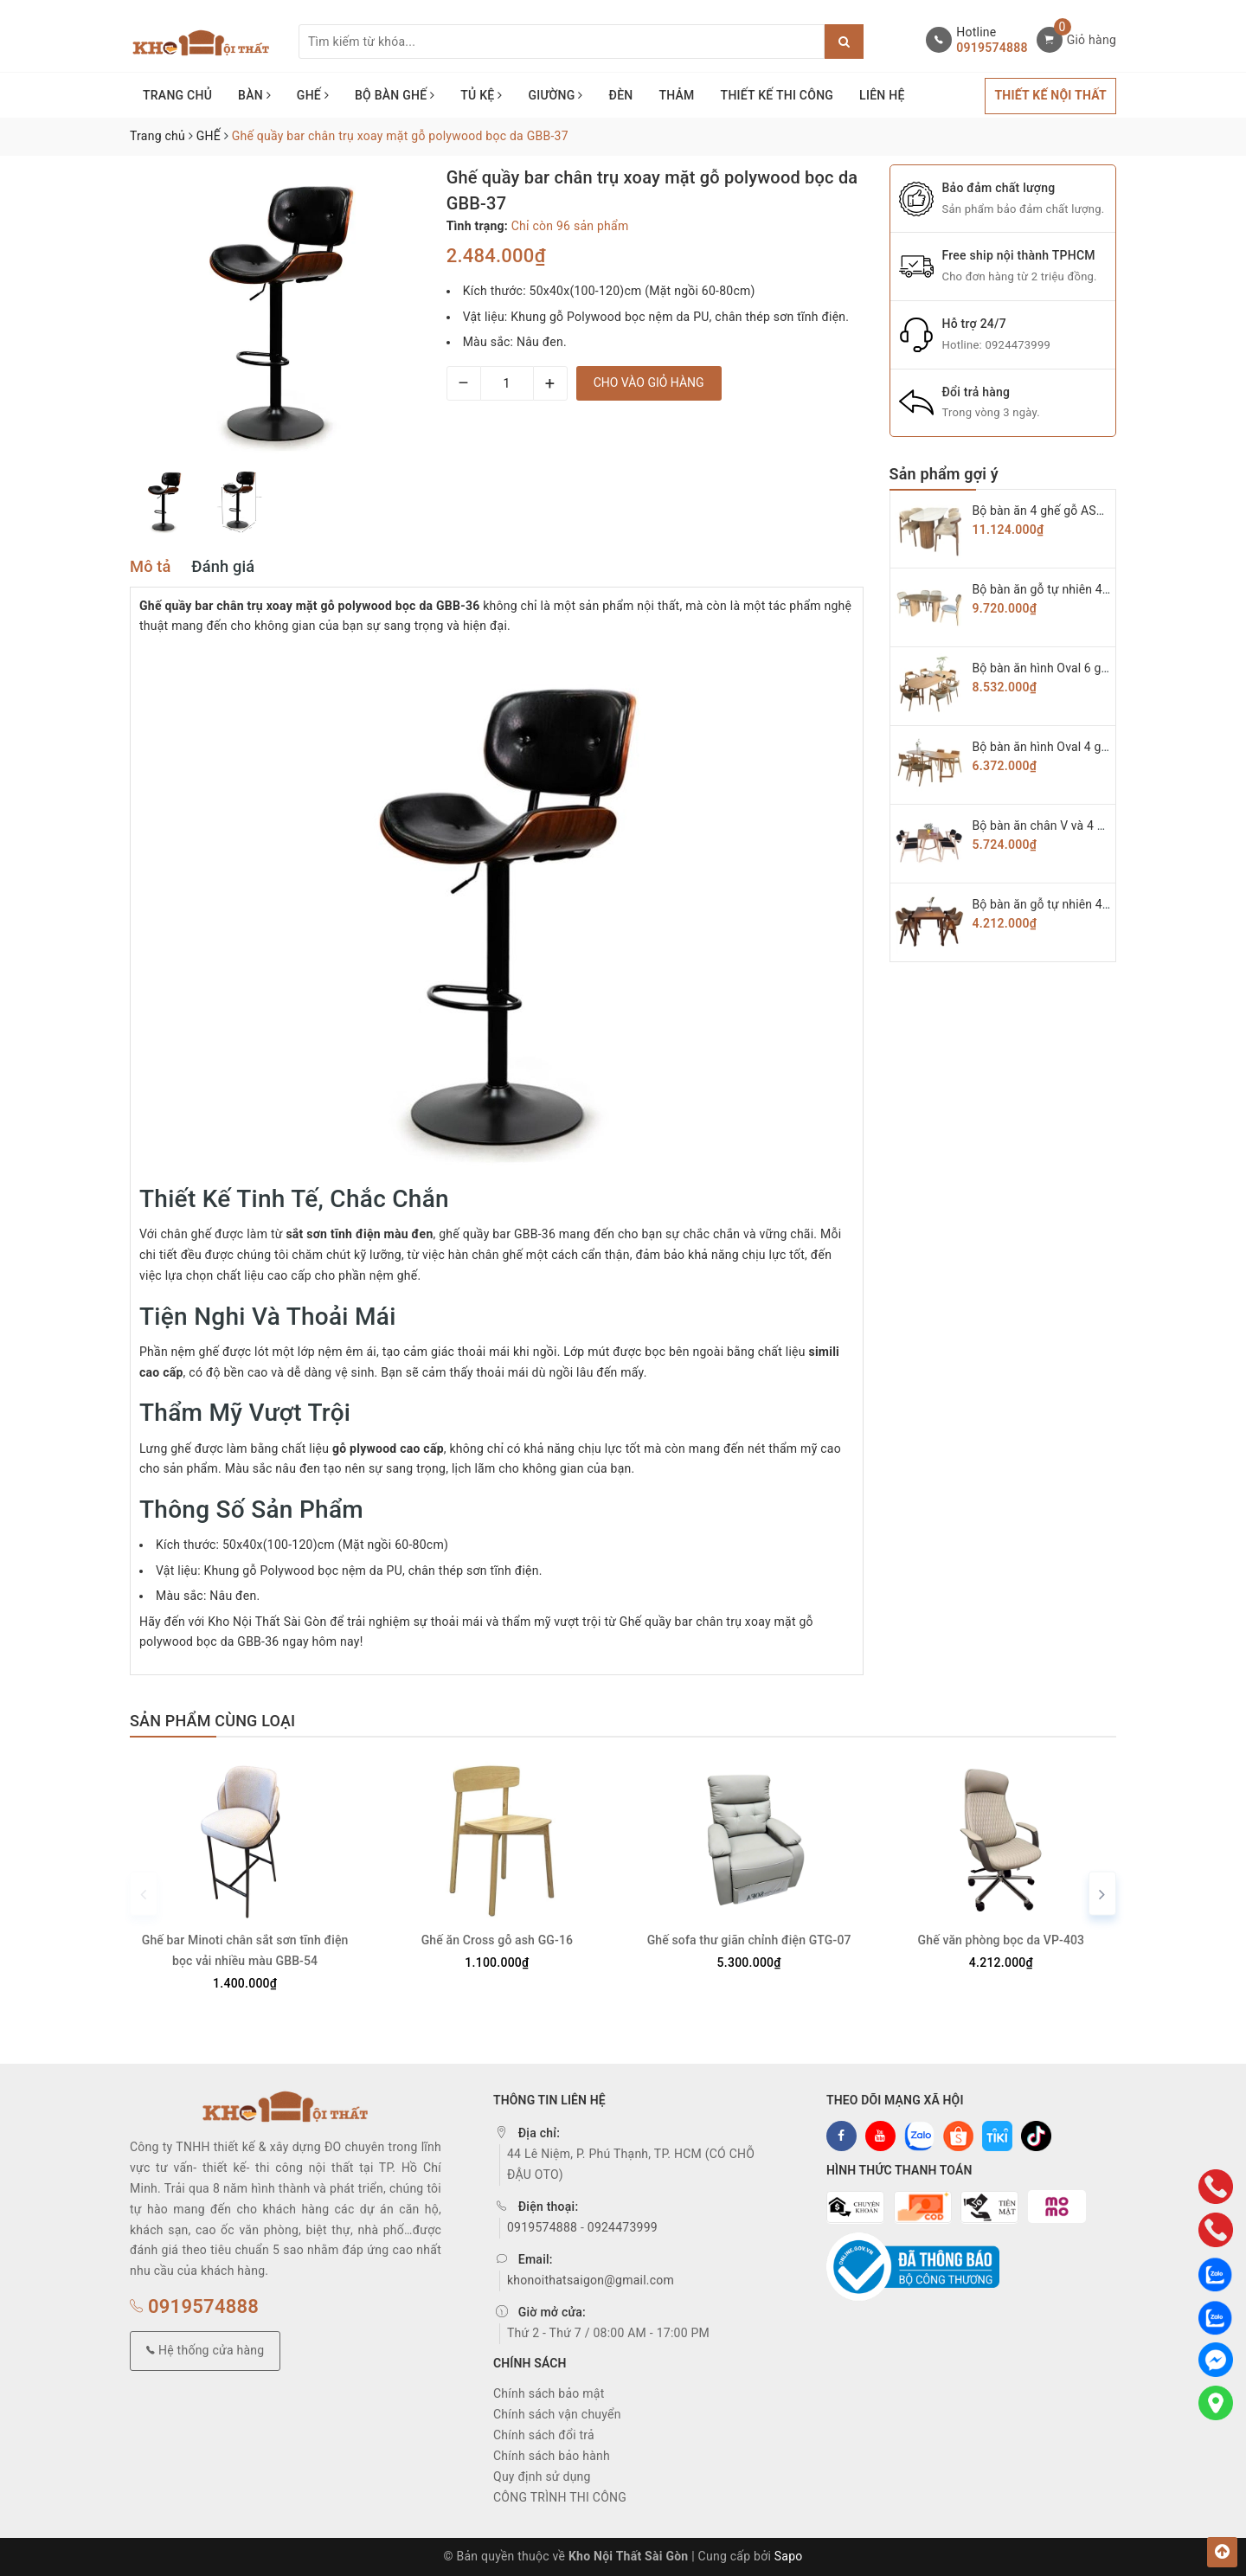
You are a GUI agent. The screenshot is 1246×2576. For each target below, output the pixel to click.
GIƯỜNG (555, 95)
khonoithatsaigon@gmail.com (590, 2280)
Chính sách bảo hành (551, 2456)
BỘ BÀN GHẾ (394, 95)
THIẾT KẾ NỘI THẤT (1050, 95)
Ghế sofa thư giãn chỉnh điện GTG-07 (749, 1940)
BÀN (254, 95)
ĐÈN (621, 95)
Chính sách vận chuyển (557, 2414)
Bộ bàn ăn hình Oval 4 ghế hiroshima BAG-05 (1095, 747)
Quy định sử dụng (542, 2476)
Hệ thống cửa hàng (205, 2350)
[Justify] (844, 41)
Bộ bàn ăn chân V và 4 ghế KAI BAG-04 (1079, 825)
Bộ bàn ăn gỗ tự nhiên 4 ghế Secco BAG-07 (1090, 589)
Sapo (788, 2556)
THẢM (676, 95)
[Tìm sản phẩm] (562, 41)
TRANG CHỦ (177, 95)
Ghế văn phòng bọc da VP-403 (1001, 1940)
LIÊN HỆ (881, 95)
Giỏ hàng (1091, 40)
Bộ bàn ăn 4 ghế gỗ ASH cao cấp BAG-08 (1085, 510)
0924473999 (1017, 344)
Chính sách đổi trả (543, 2435)
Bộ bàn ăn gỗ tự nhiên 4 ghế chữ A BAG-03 (1089, 904)
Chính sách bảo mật (548, 2393)
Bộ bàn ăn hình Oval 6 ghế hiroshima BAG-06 (1095, 668)
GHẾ (313, 95)
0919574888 (991, 48)
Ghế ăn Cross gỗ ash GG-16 (497, 1940)
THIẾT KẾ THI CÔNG (777, 95)
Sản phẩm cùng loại (212, 1721)
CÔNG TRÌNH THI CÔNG (559, 2497)
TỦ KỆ (481, 95)
